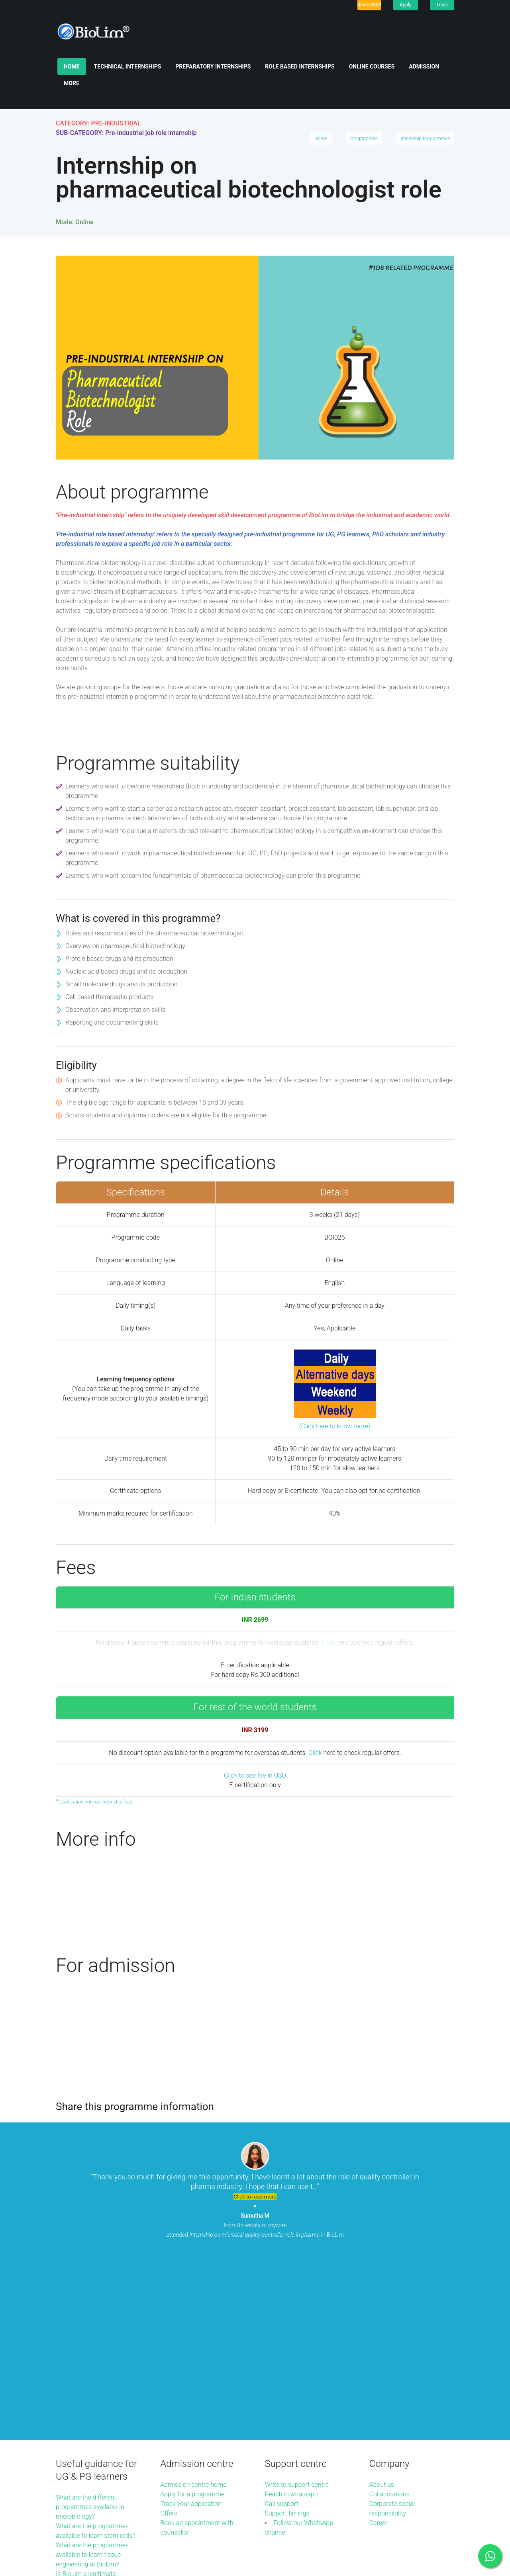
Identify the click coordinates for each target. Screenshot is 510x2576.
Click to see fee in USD (255, 1775)
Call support (281, 2322)
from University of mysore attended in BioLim (254, 2225)
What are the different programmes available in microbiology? (90, 2325)
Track (442, 5)
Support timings (287, 2332)
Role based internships (299, 66)
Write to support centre (297, 2303)
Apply (406, 5)
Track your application (191, 2322)
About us (381, 2303)
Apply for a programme (192, 2313)
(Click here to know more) (334, 1426)
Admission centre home (193, 2303)
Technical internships (127, 66)
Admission (424, 66)
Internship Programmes (425, 138)
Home (72, 66)
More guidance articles (87, 2421)
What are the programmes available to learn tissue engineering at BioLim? (92, 2373)
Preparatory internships (213, 66)
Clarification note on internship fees (95, 1802)
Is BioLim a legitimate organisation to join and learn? (88, 2402)
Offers (168, 2332)
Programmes (363, 138)
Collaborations (389, 2313)
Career (378, 2341)
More (71, 83)
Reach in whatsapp (291, 2313)
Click (328, 1642)
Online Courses (372, 66)
